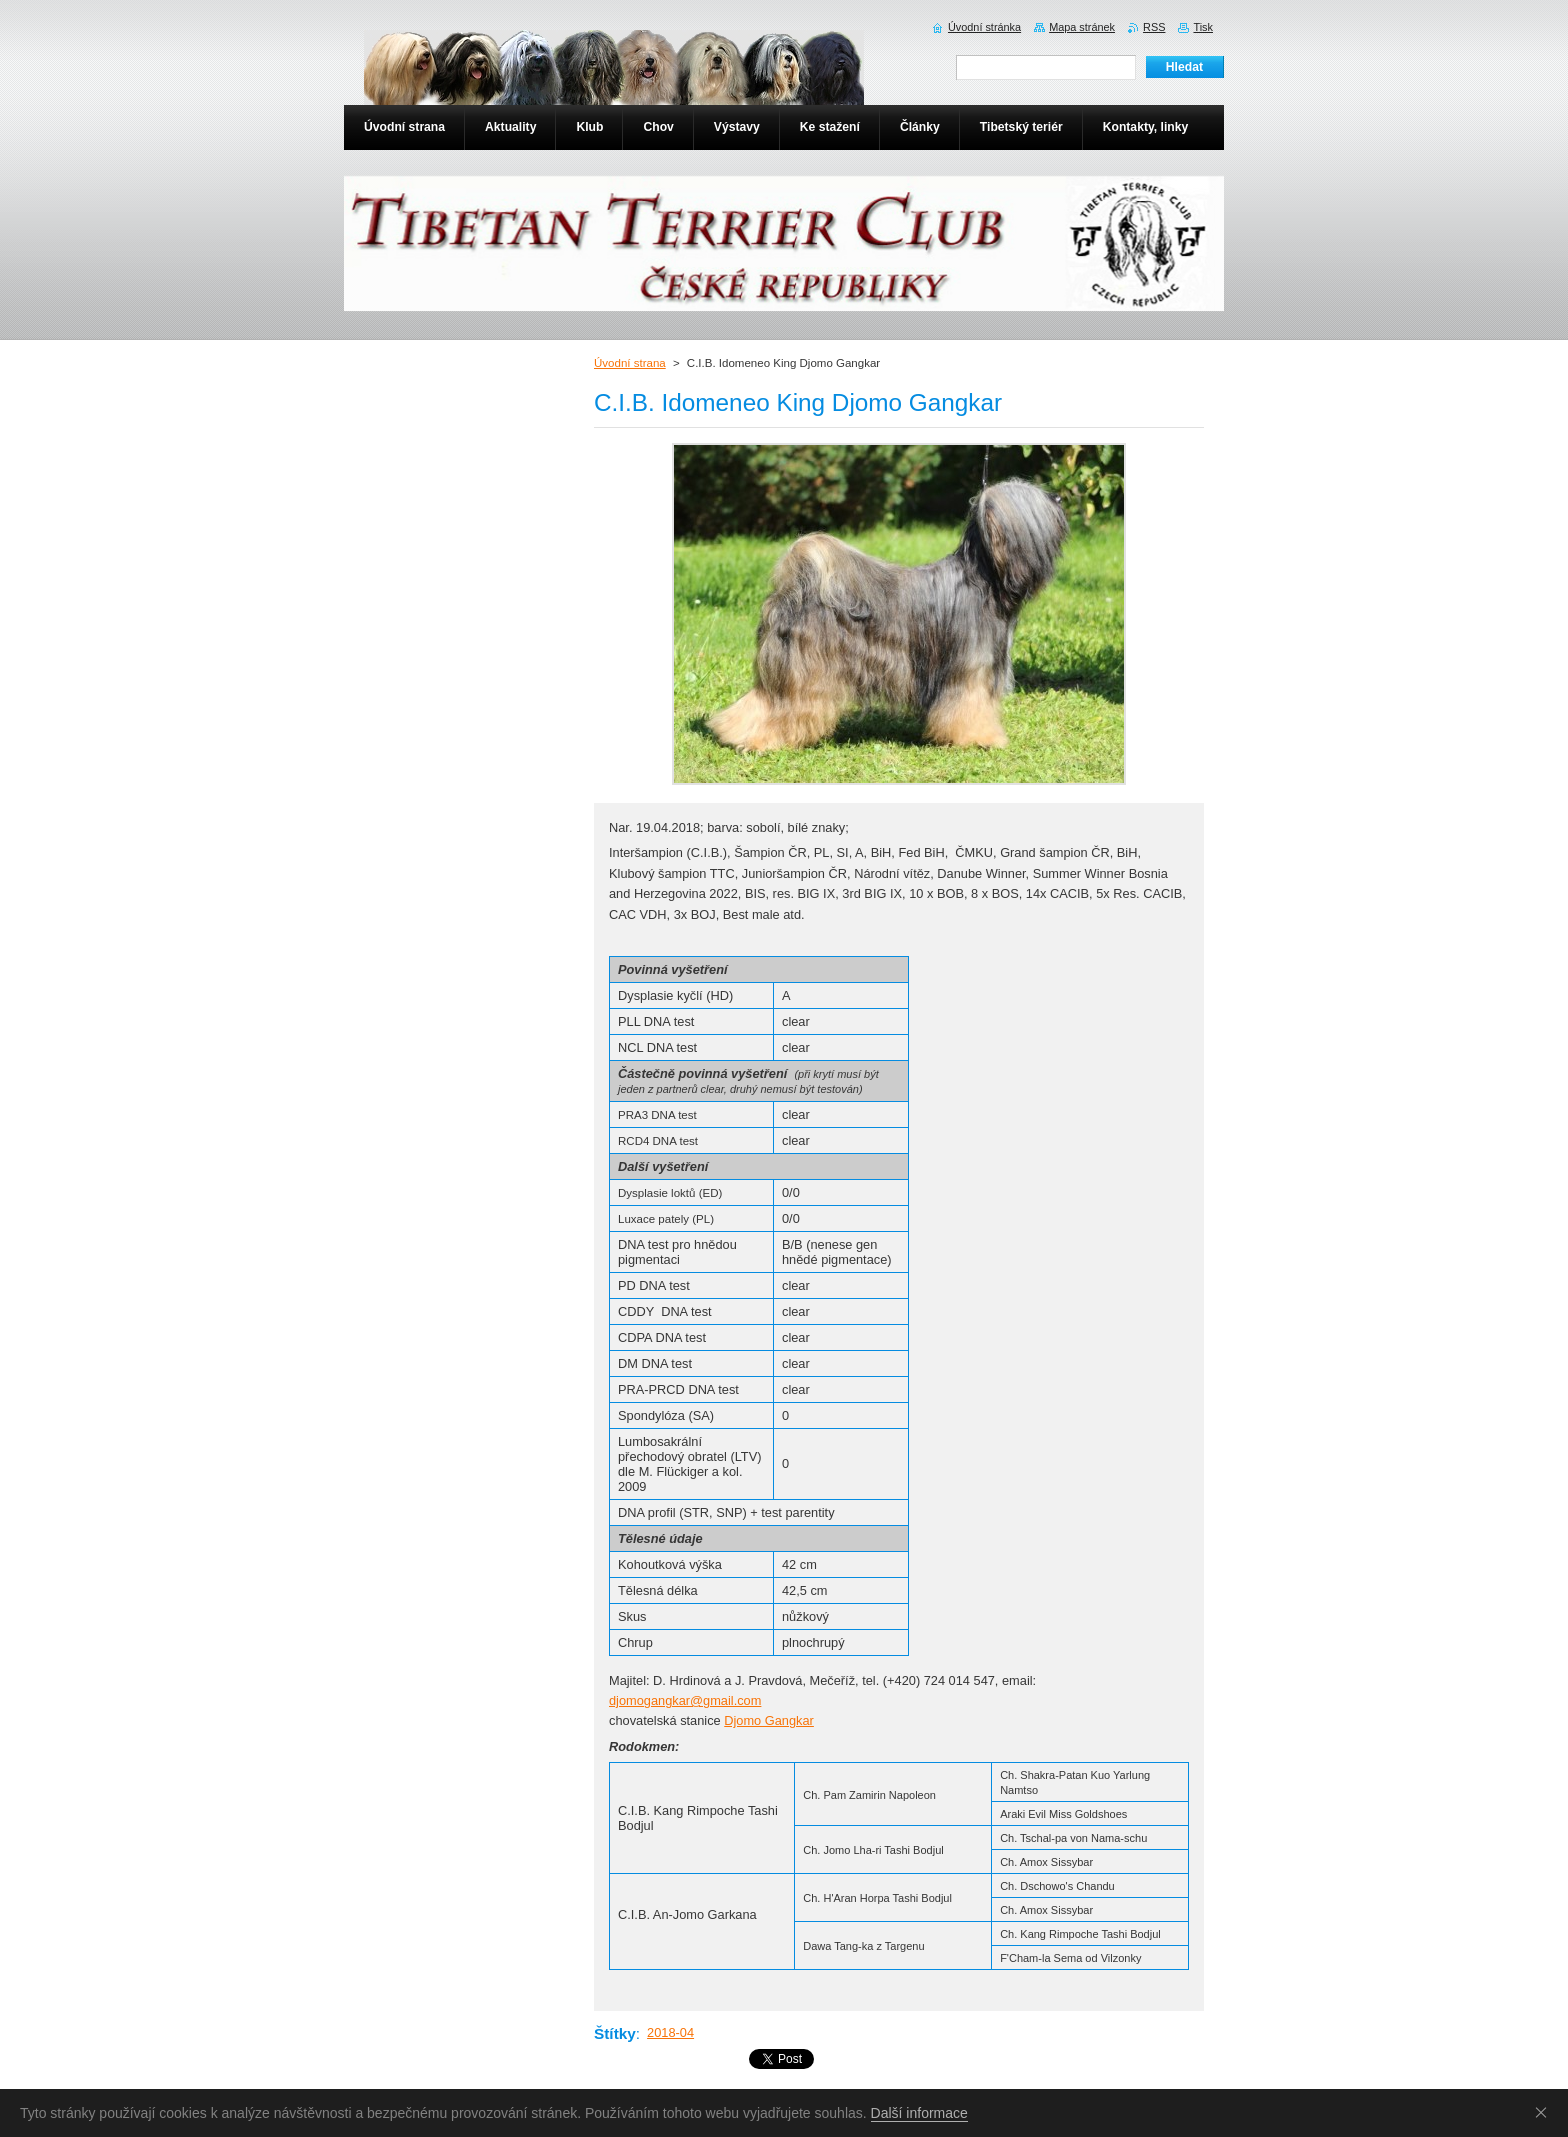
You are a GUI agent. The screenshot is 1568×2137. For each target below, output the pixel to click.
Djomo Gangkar (769, 1720)
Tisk (1203, 27)
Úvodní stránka (984, 27)
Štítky (615, 2033)
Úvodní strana (630, 363)
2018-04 (670, 2032)
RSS (1154, 27)
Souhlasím (1545, 2112)
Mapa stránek (1082, 27)
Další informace (919, 2113)
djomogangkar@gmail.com (685, 1700)
